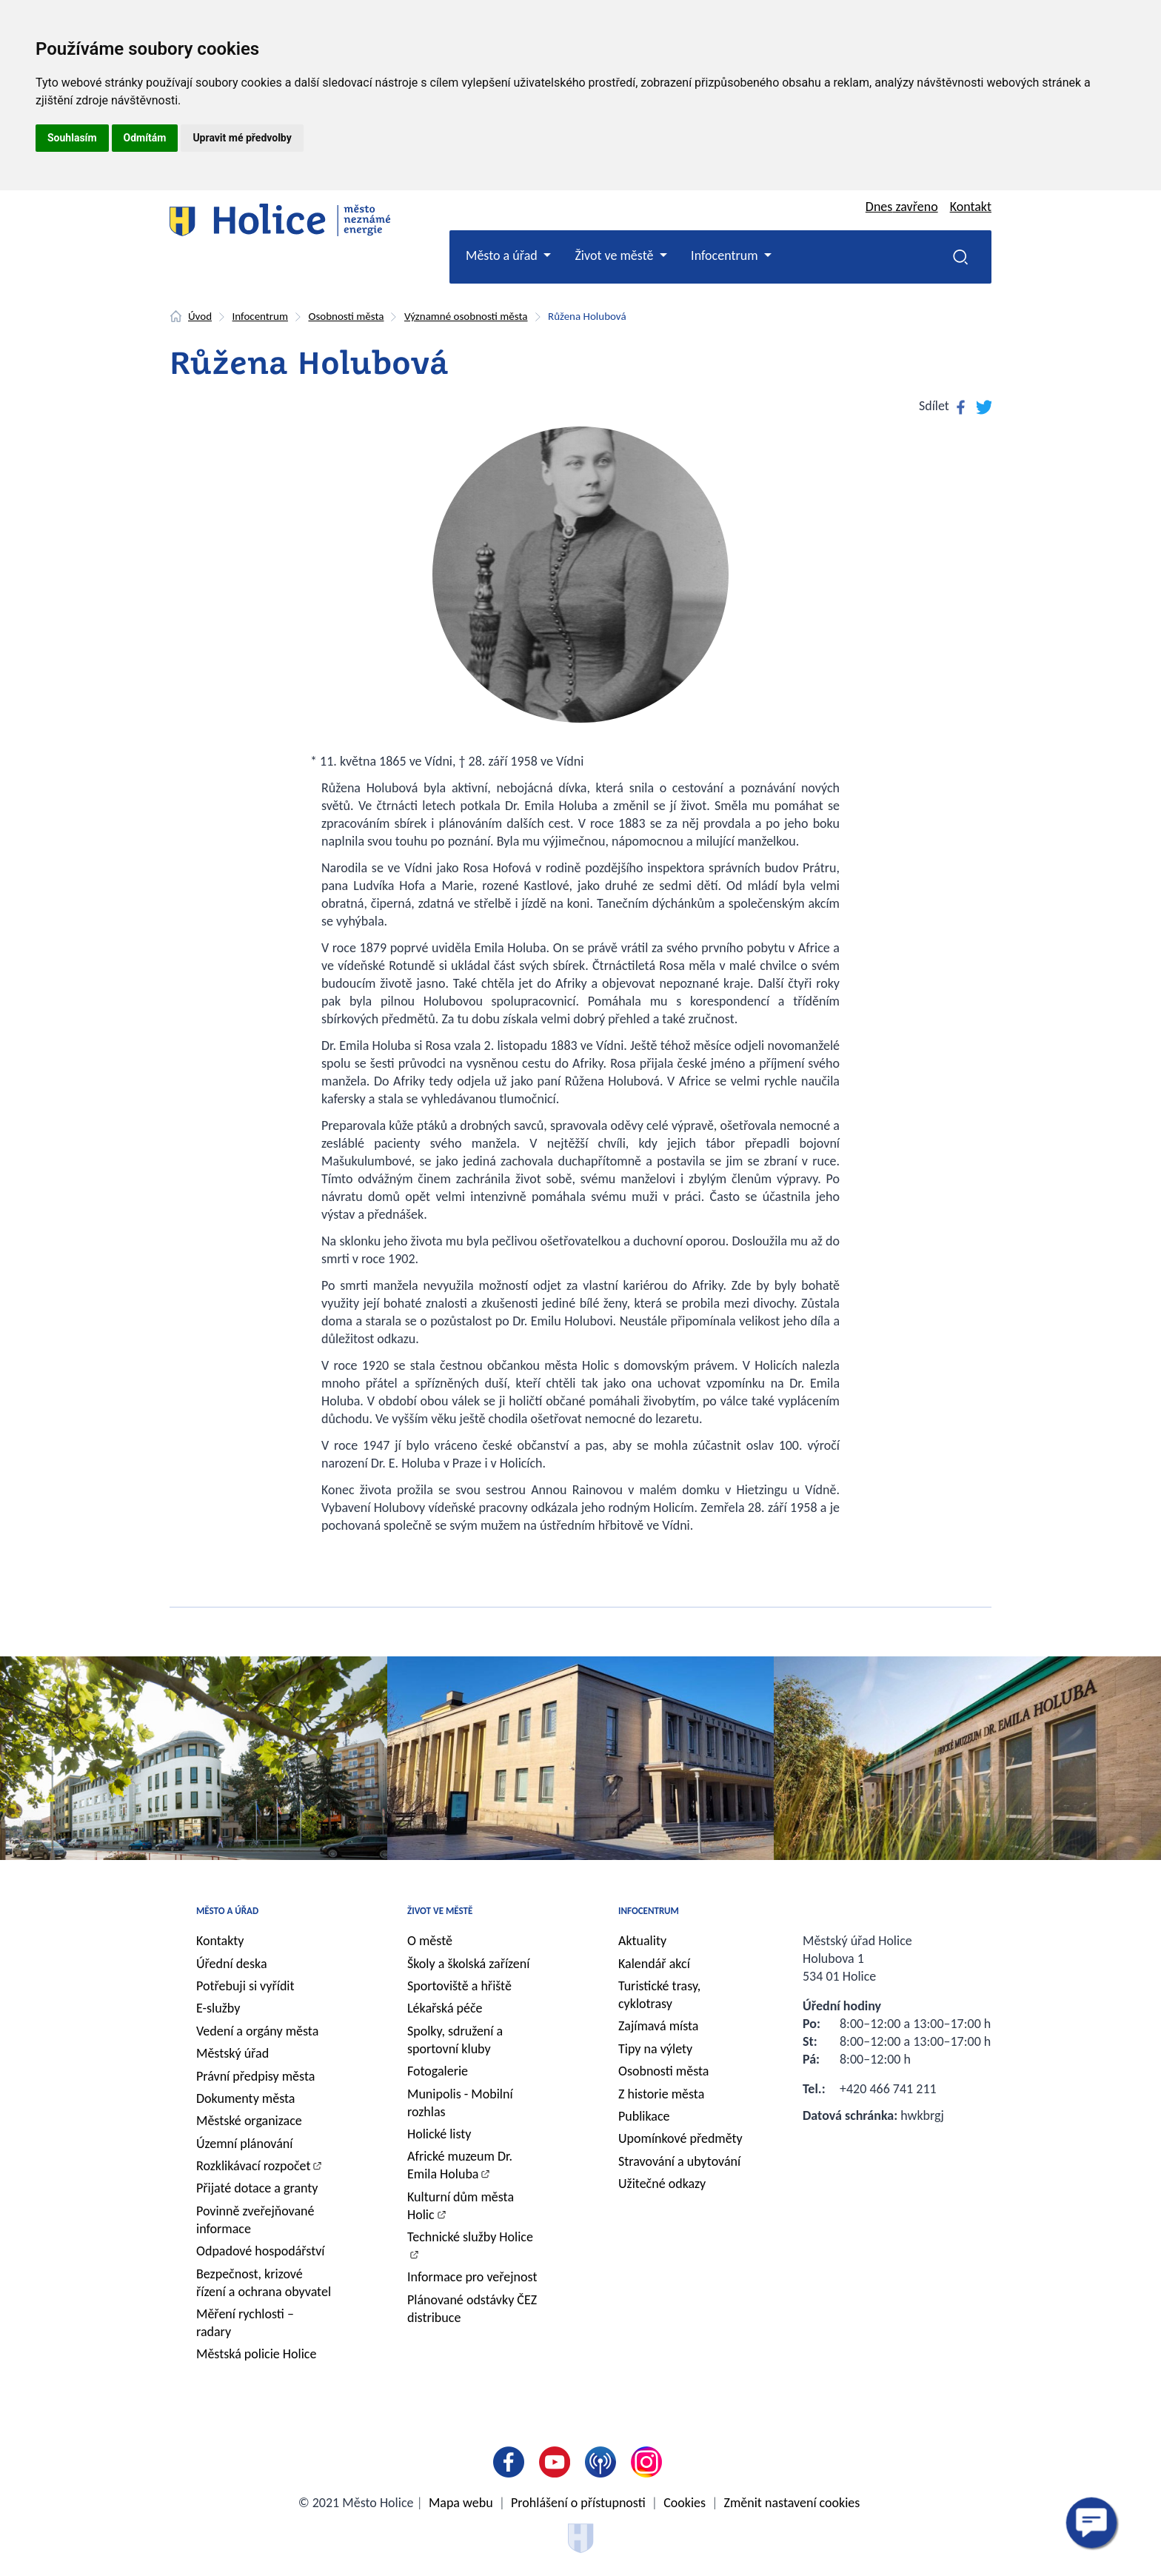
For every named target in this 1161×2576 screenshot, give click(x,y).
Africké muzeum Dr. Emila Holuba (459, 2165)
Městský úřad (232, 2053)
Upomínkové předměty (680, 2138)
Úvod (200, 316)
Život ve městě (439, 1910)
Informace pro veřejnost (472, 2277)
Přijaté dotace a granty (257, 2188)
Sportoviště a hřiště (459, 1986)
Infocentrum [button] (726, 255)
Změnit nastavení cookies (792, 2503)
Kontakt (970, 206)
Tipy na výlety (655, 2049)
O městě (429, 1941)
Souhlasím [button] (72, 138)
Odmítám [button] (145, 138)
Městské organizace (249, 2120)
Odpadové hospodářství (260, 2251)
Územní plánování (244, 2143)
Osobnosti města (346, 316)
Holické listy (439, 2134)
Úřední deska (231, 1964)
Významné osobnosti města (466, 316)
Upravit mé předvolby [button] (242, 138)
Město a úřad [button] (503, 255)
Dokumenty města (245, 2098)
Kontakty (220, 1941)
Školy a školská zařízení (468, 1964)
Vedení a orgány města (257, 2031)
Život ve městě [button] (615, 255)
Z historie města (661, 2094)
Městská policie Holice (256, 2354)
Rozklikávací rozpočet (253, 2166)
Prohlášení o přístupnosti (578, 2503)
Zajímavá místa (658, 2026)
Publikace (644, 2116)
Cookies (684, 2503)
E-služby (218, 2008)
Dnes (902, 206)
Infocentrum (260, 316)
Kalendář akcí (654, 1964)
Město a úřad (227, 1910)
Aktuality (642, 1941)
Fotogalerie (437, 2071)
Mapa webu (461, 2503)
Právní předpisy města (255, 2076)
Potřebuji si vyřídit (245, 1986)
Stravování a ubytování (679, 2161)
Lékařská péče (445, 2008)
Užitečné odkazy (662, 2183)
